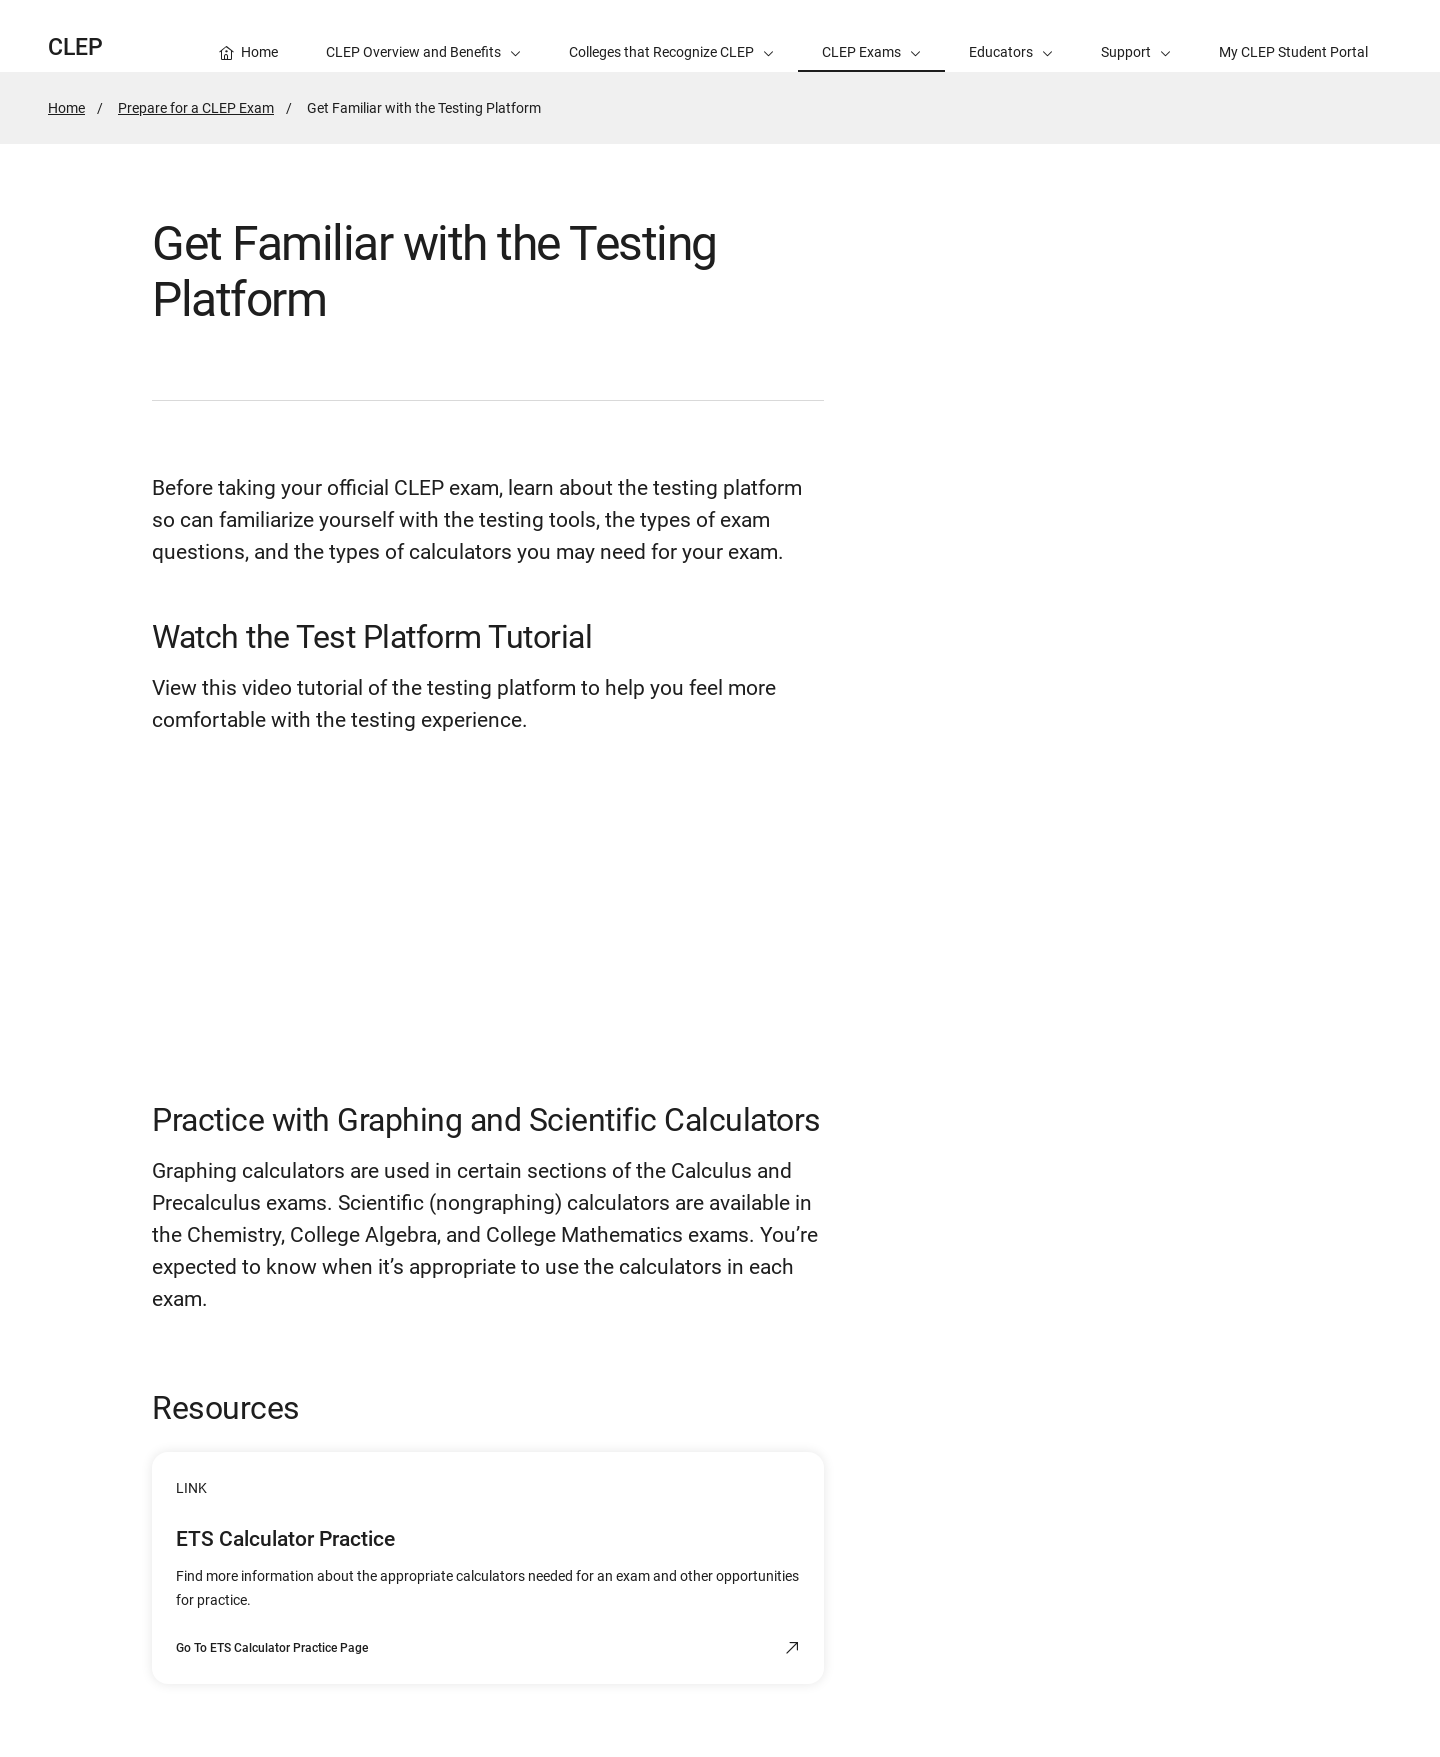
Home (66, 108)
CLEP (75, 47)
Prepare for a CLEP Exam (196, 108)
